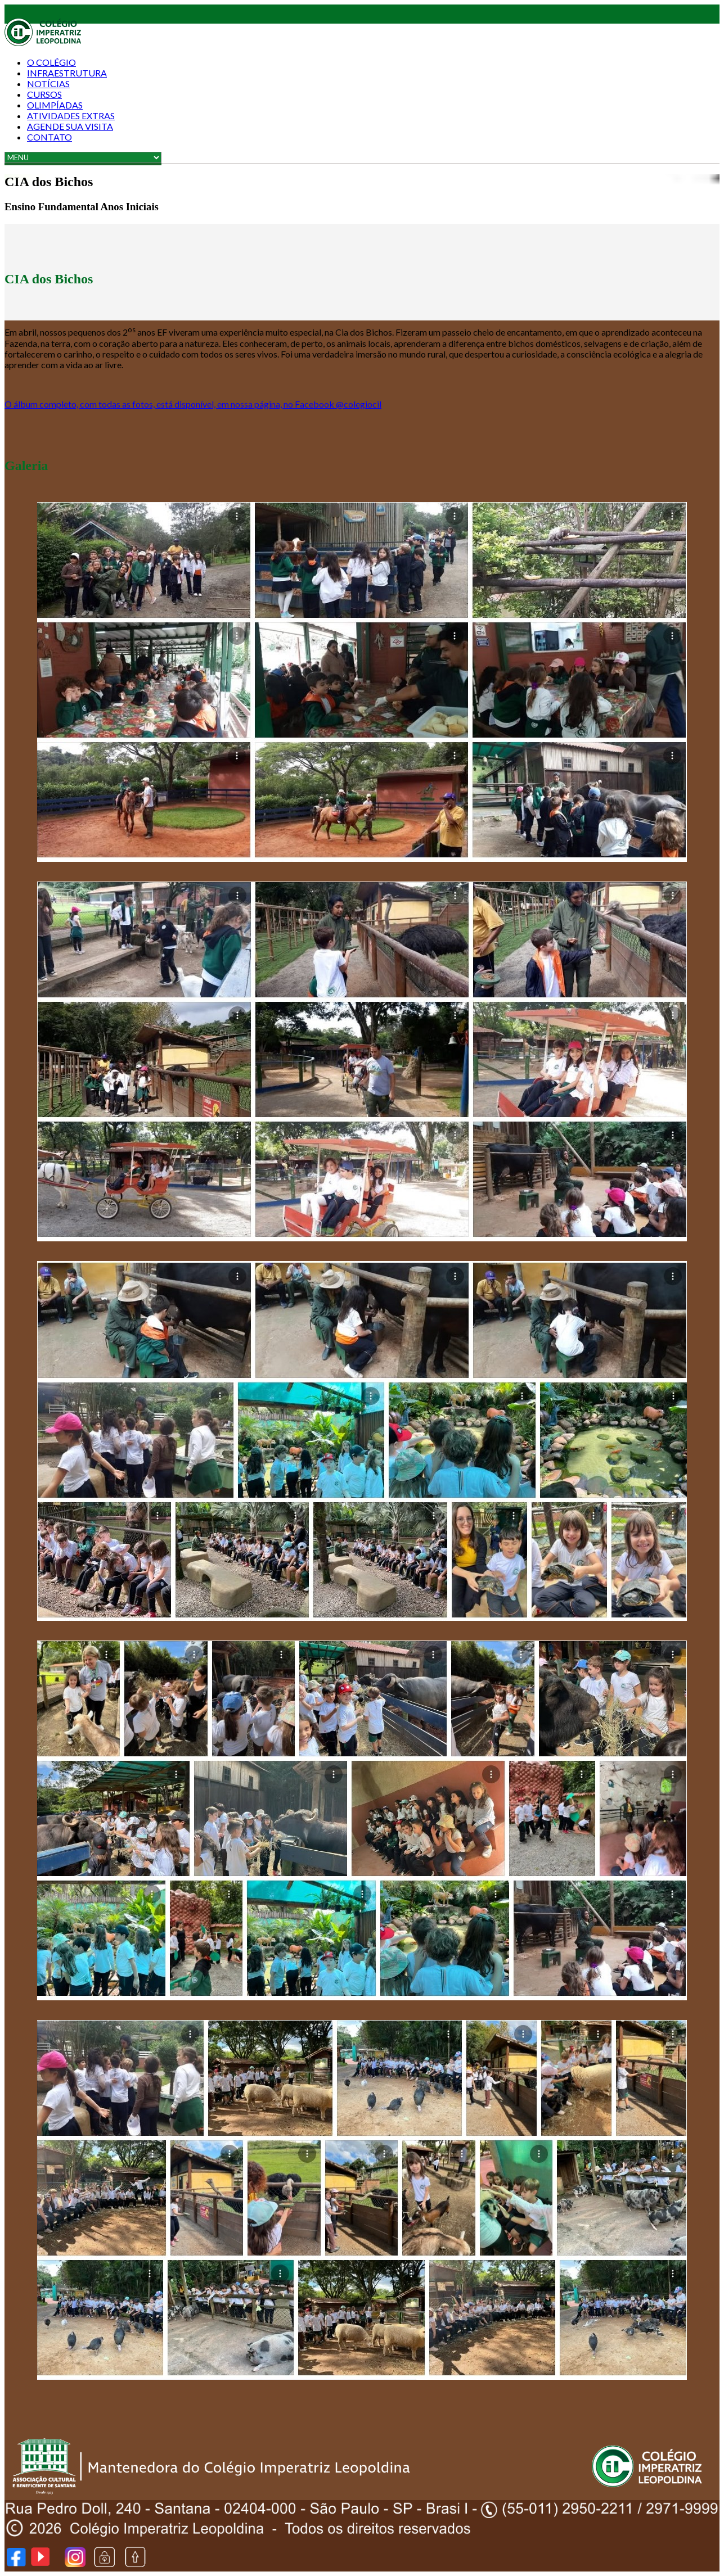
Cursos (44, 94)
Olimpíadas (55, 105)
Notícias (48, 83)
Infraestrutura (67, 72)
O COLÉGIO (51, 62)
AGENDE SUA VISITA (70, 126)
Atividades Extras (71, 115)
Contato (49, 137)
